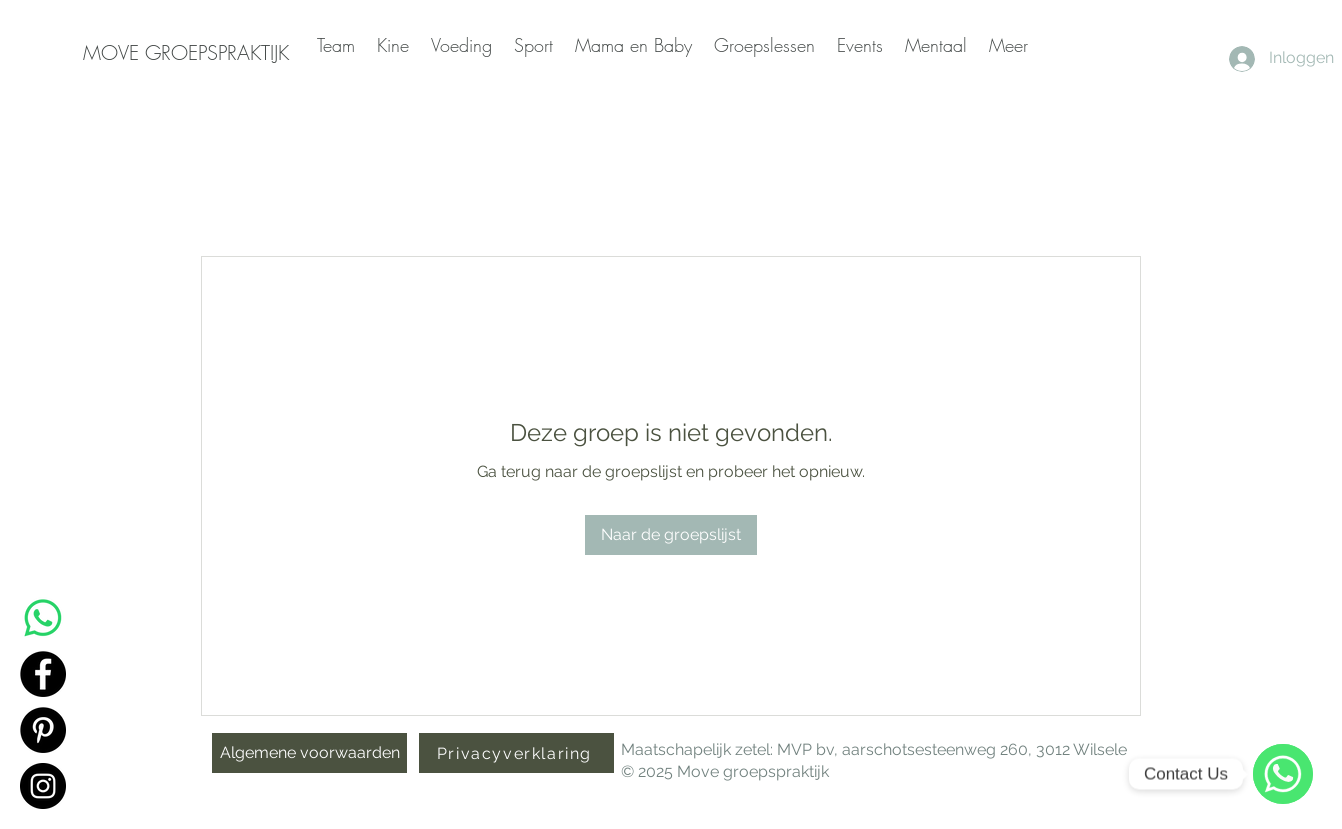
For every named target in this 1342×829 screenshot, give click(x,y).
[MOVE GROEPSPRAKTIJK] (186, 53)
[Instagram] (43, 786)
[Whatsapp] (43, 618)
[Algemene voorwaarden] (309, 753)
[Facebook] (43, 674)
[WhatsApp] (1283, 774)
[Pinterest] (43, 730)
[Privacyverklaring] (516, 753)
